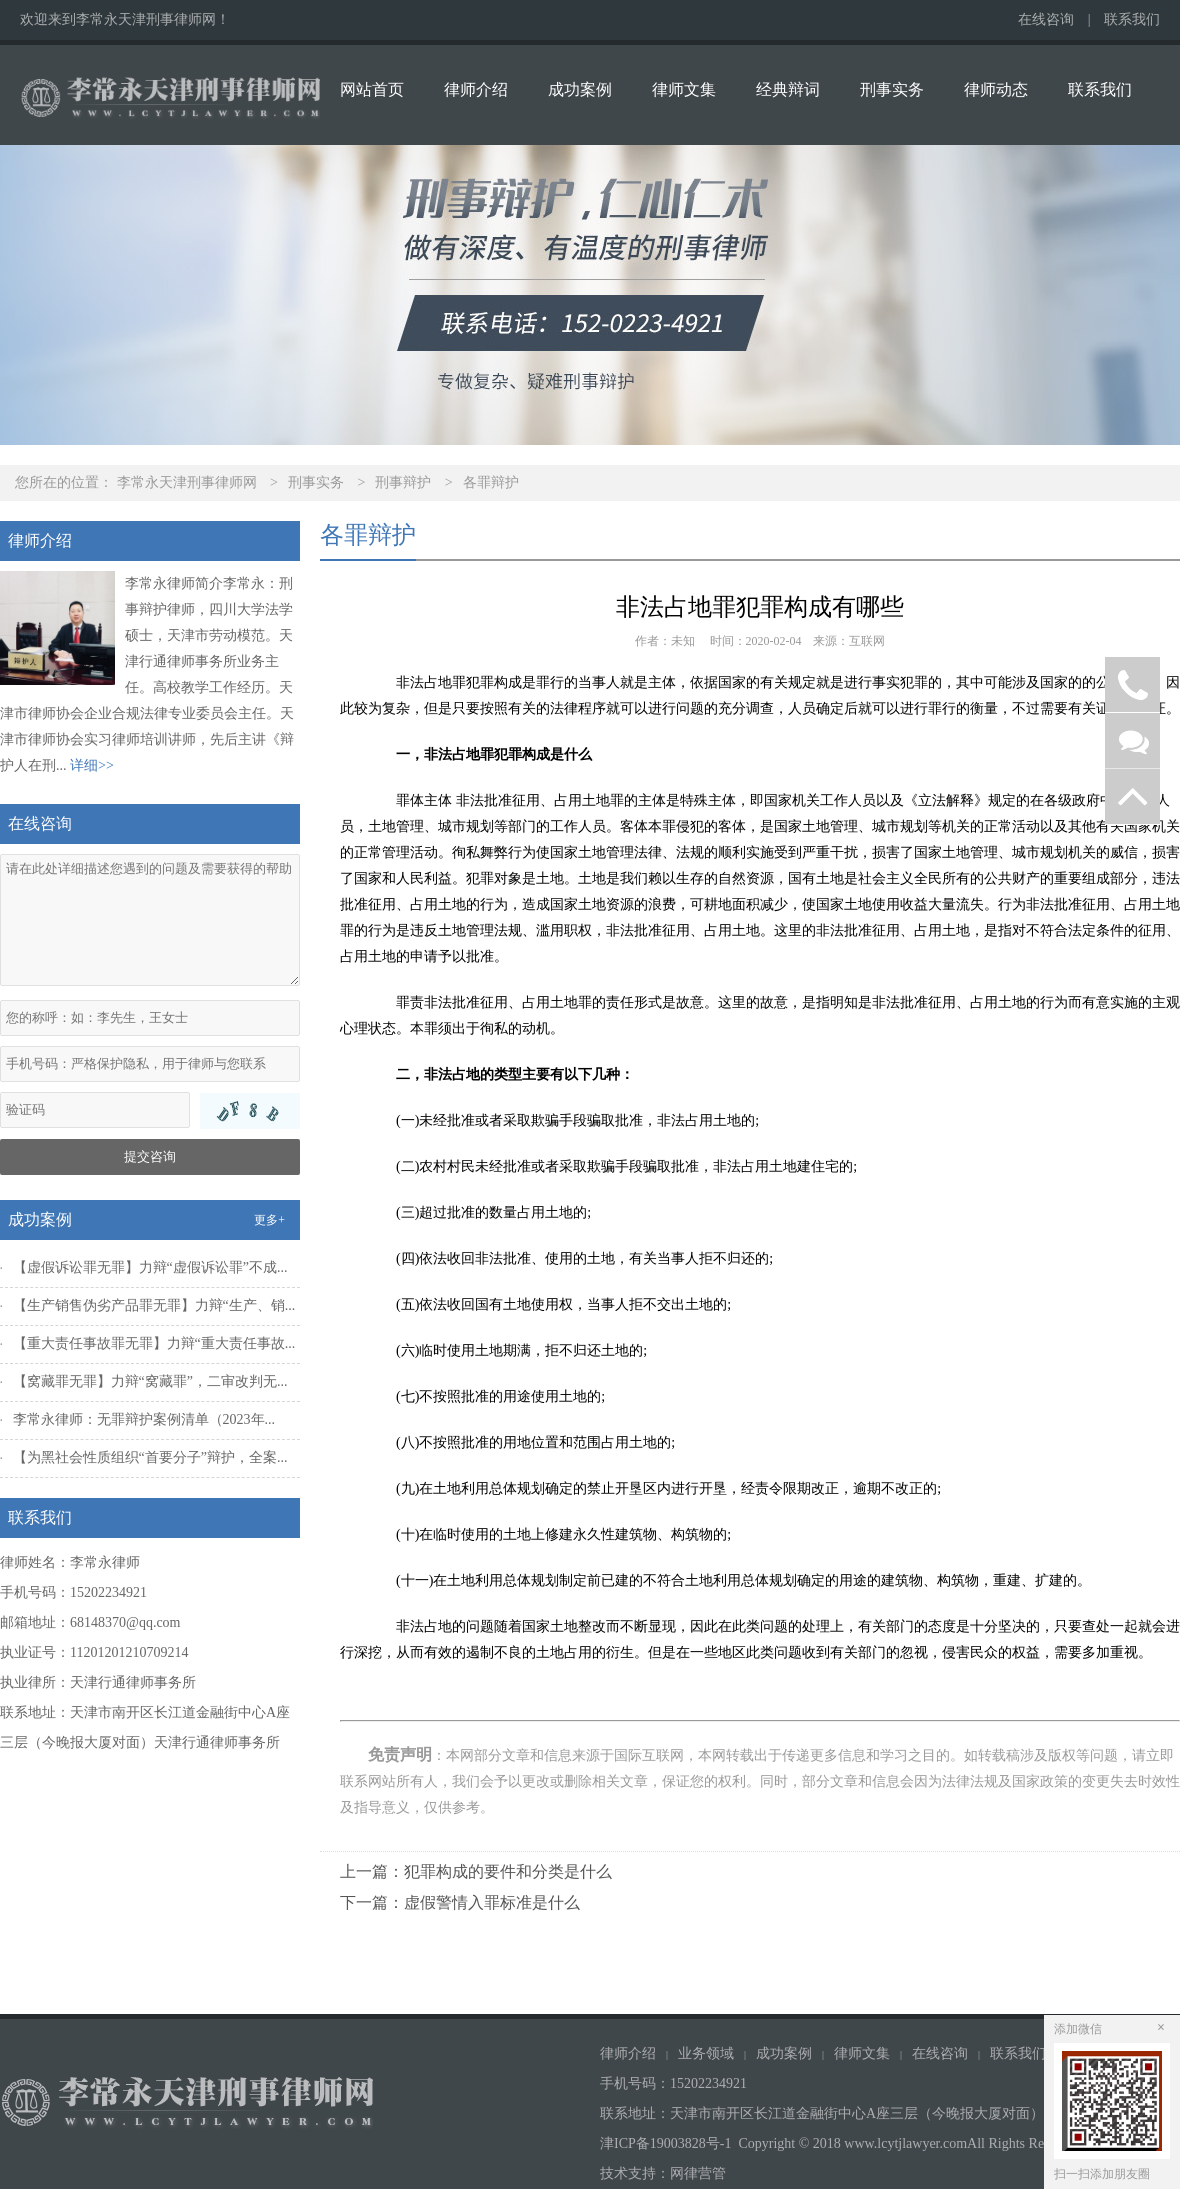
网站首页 (372, 89)
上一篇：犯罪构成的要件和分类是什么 (476, 1871)
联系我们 (1132, 19)
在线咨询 (1046, 19)
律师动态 (996, 89)
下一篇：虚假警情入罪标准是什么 (460, 1902)
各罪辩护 (491, 482)
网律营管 (698, 2173)
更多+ (269, 1220)
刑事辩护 (403, 482)
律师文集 (684, 89)
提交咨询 (150, 1156)
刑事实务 (892, 89)
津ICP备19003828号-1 (665, 2143)
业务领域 (706, 2053)
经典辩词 (788, 89)
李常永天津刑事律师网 (187, 482)
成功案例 (580, 89)
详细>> (92, 765)
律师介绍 (476, 89)
